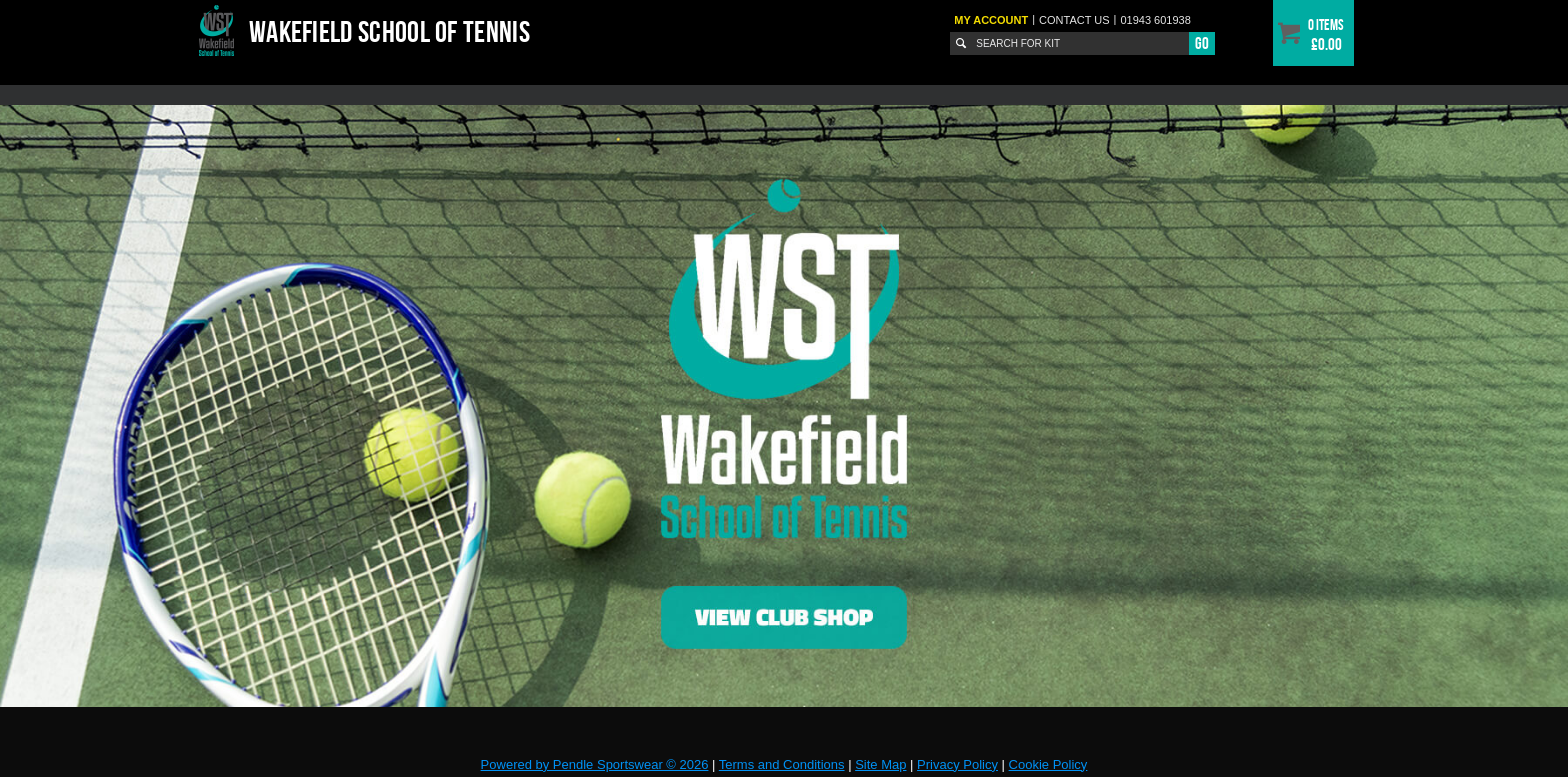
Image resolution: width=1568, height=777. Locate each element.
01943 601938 (1155, 20)
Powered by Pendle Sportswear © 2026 (595, 764)
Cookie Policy (1048, 764)
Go (1202, 43)
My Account (991, 20)
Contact (1074, 20)
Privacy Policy (957, 764)
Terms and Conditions (782, 764)
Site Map (880, 764)
